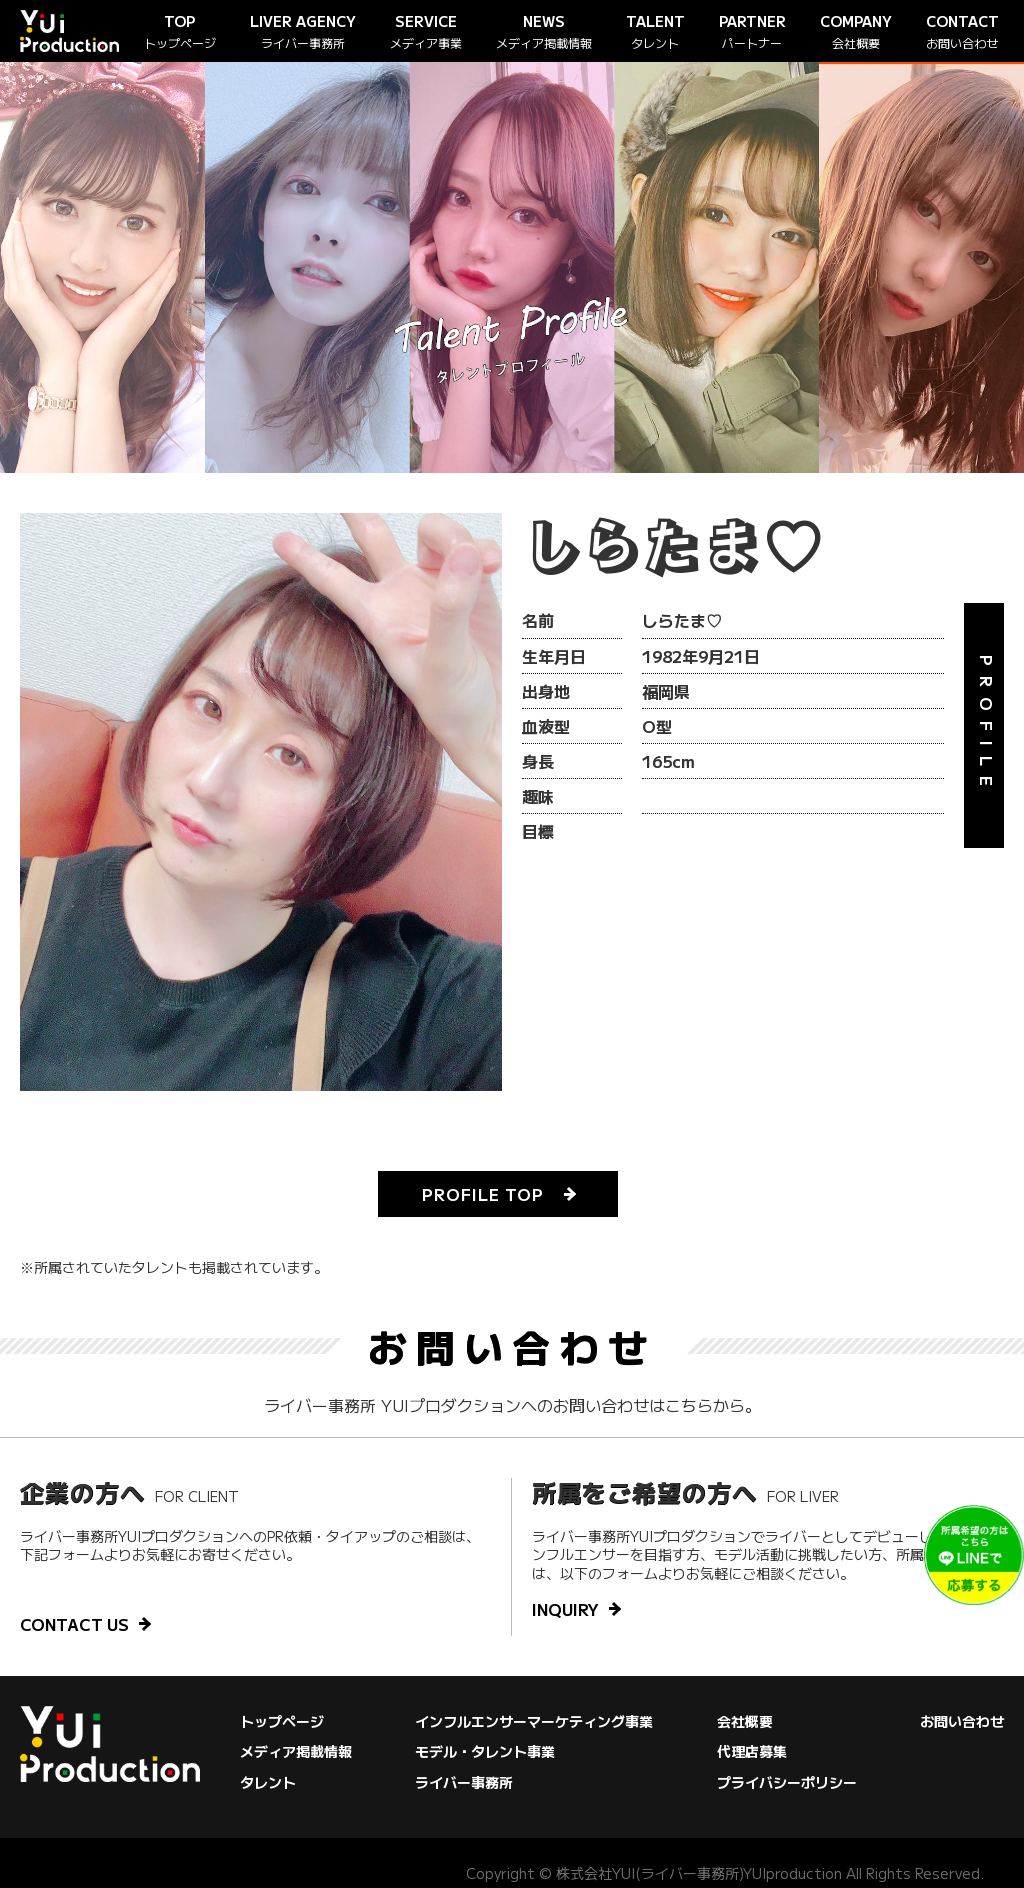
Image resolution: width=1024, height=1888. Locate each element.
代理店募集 (752, 1751)
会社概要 (745, 1721)
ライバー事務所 (464, 1782)
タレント (268, 1782)
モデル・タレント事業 (485, 1751)
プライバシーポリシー (787, 1782)
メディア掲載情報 (296, 1751)
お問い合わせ (962, 1721)
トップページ (282, 1721)
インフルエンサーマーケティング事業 (534, 1721)
